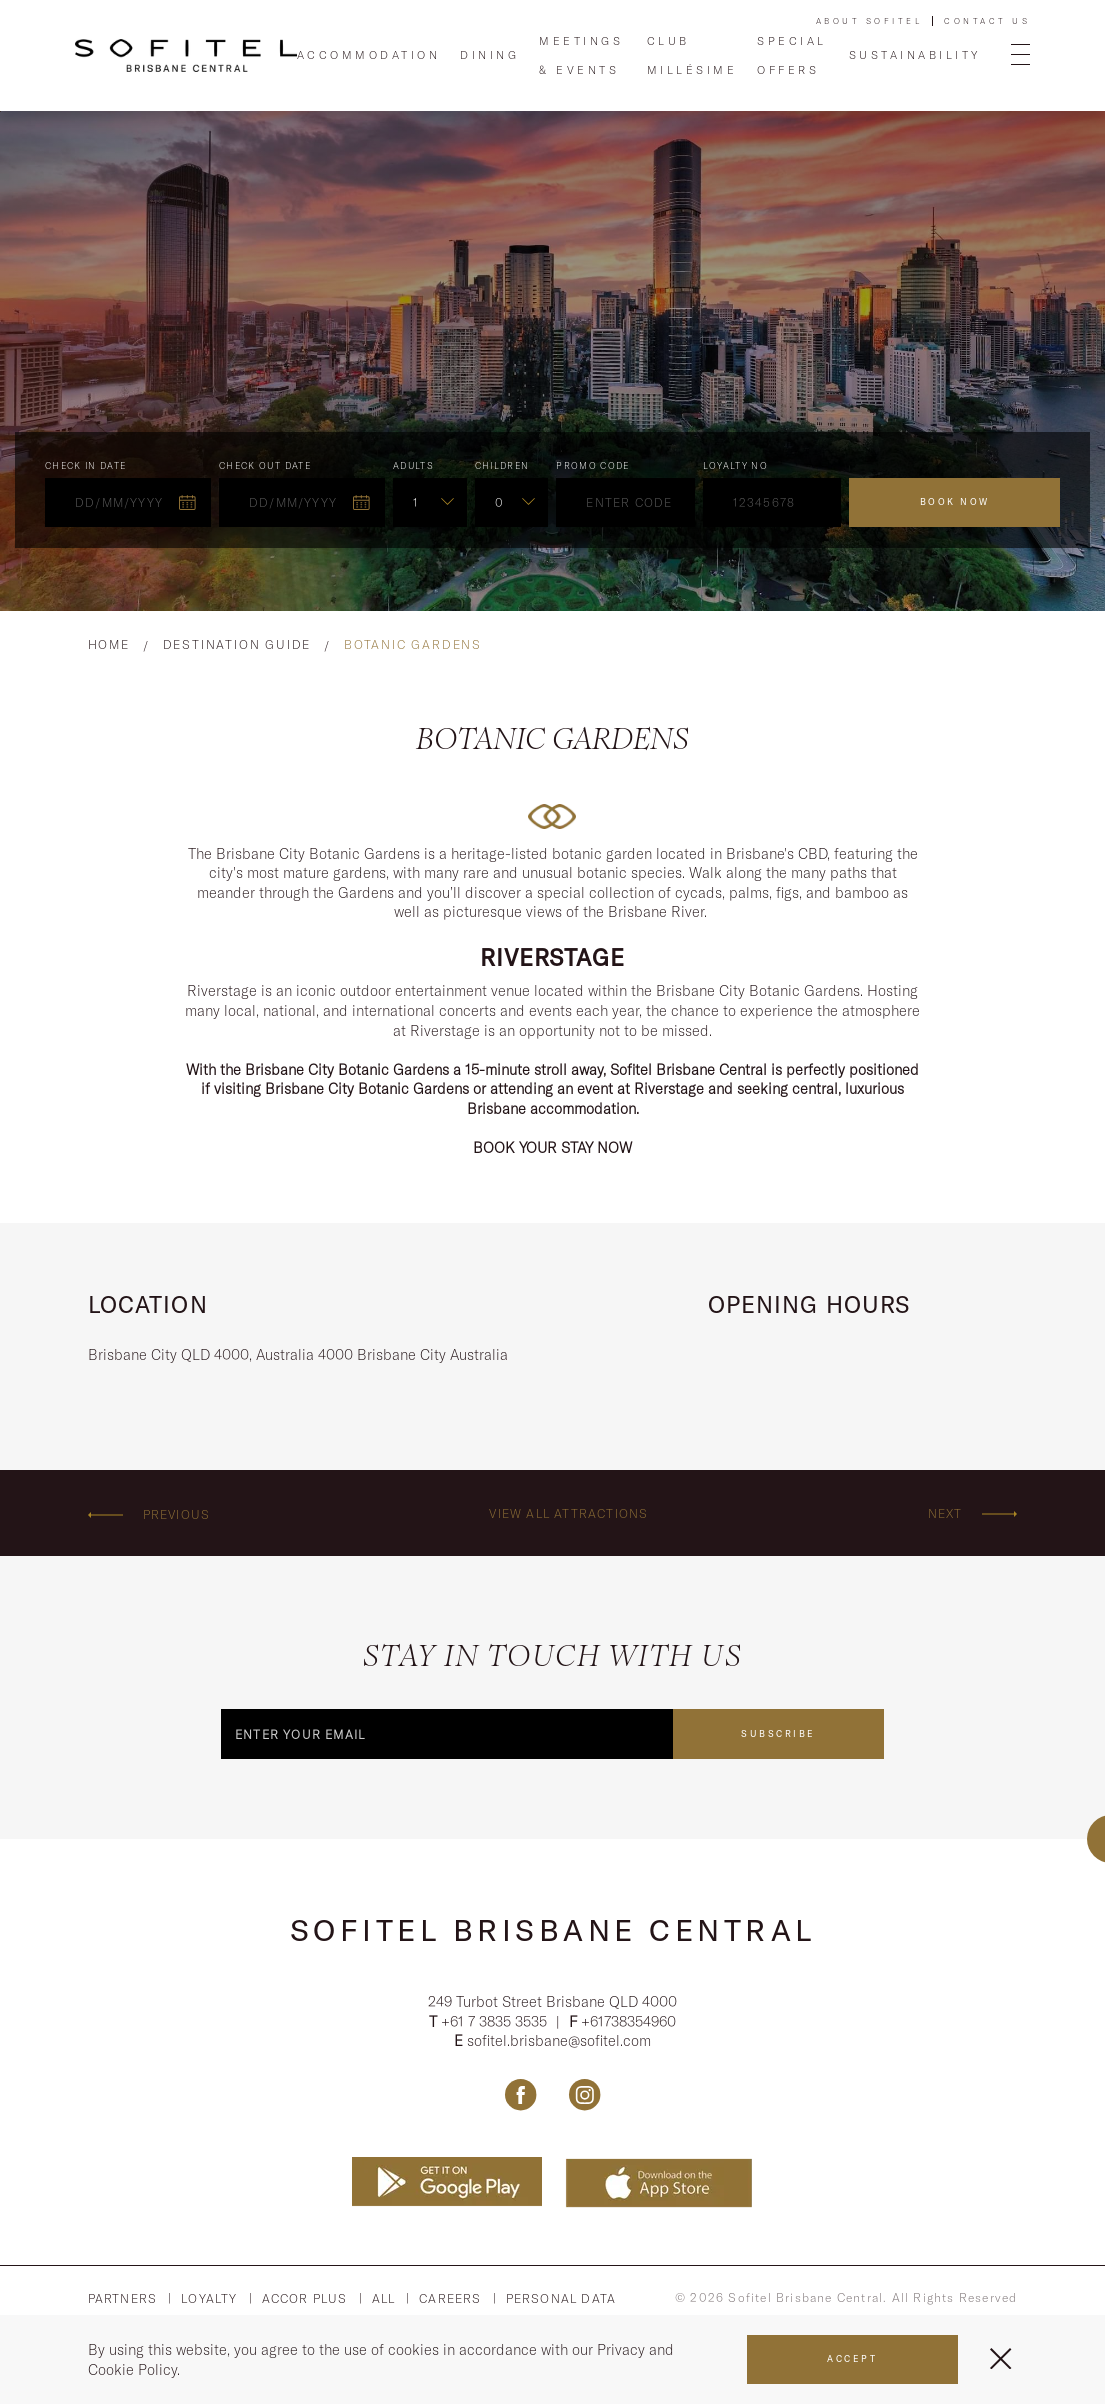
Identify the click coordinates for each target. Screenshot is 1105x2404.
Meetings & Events (581, 55)
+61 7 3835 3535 (496, 2021)
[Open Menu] (1020, 55)
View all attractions (568, 1513)
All (384, 2298)
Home (109, 644)
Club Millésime (692, 55)
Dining (489, 55)
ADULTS (413, 465)
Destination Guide (237, 644)
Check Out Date (265, 465)
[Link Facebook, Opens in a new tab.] (520, 2094)
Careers (450, 2298)
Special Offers (792, 55)
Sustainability (915, 55)
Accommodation (369, 55)
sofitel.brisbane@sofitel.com (559, 2041)
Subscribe (778, 1733)
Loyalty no (736, 465)
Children (502, 465)
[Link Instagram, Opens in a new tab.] (584, 2094)
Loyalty (209, 2298)
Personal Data (561, 2298)
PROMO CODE (593, 465)
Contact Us (987, 21)
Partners (123, 2298)
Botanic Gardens (413, 644)
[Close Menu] (1000, 2358)
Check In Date (86, 465)
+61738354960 (628, 2021)
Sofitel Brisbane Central (553, 1930)
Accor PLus (305, 2298)
